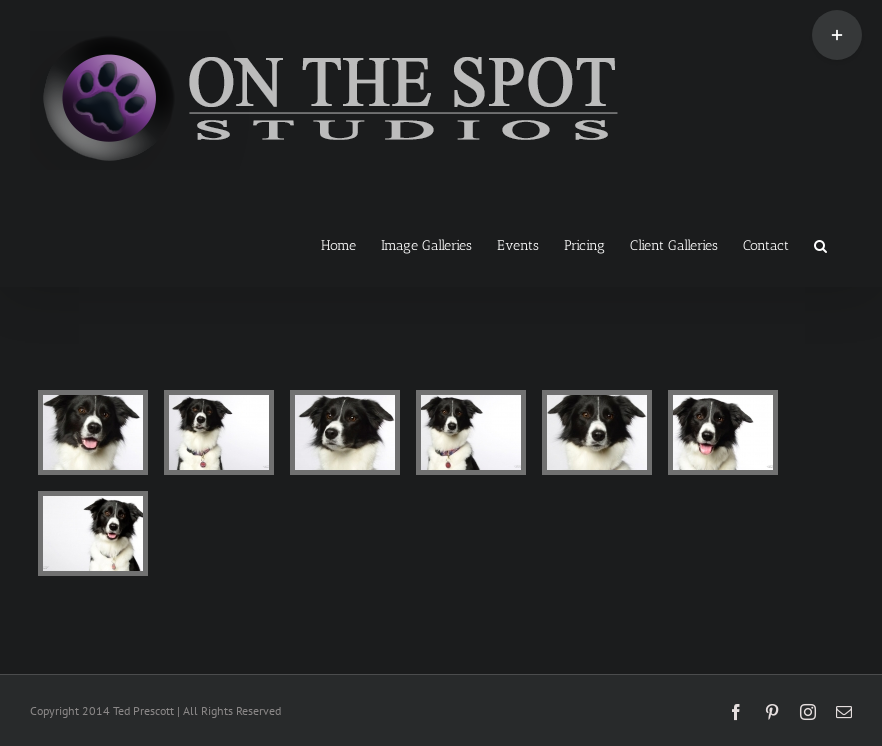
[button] (820, 244)
